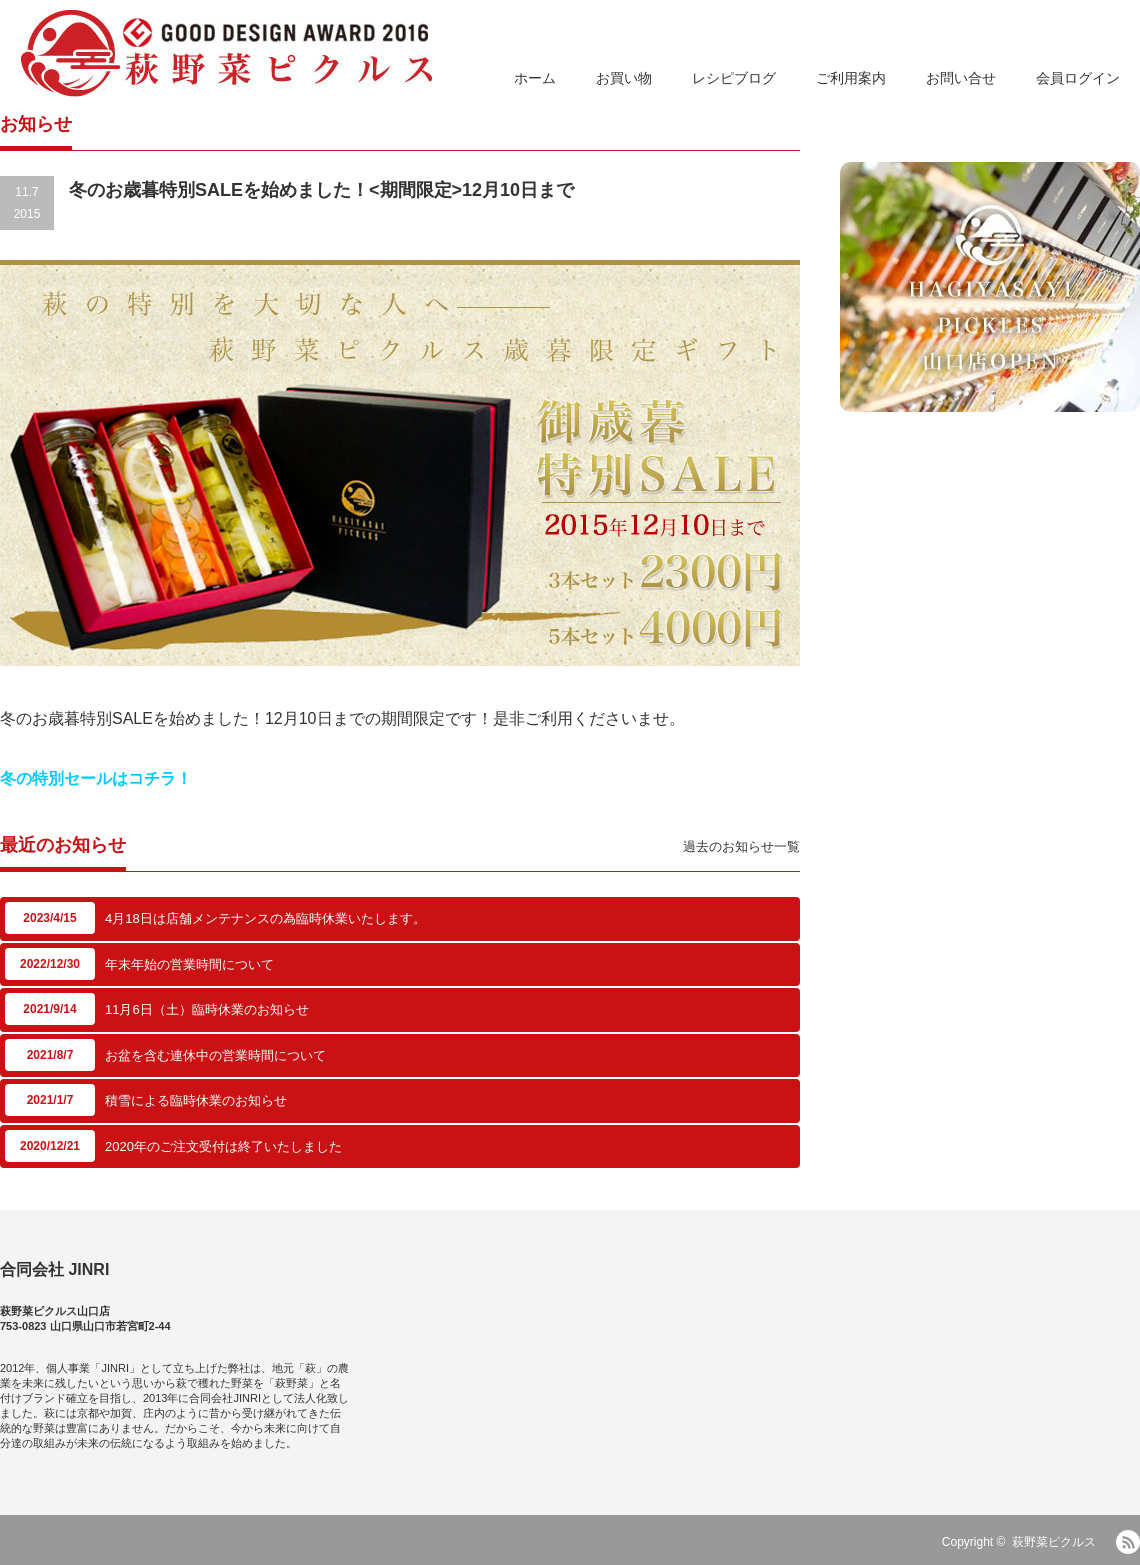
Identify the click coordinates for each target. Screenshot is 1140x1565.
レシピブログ (734, 78)
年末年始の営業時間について (189, 964)
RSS (1128, 1542)
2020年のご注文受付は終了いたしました (223, 1146)
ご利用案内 (851, 78)
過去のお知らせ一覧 (741, 846)
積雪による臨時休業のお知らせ (196, 1100)
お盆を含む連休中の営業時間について (215, 1055)
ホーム (535, 78)
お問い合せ (961, 78)
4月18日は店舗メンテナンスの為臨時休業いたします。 (265, 918)
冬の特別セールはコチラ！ (96, 778)
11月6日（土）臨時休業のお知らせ (207, 1009)
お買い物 (624, 78)
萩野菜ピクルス (1054, 1542)
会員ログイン (1078, 78)
